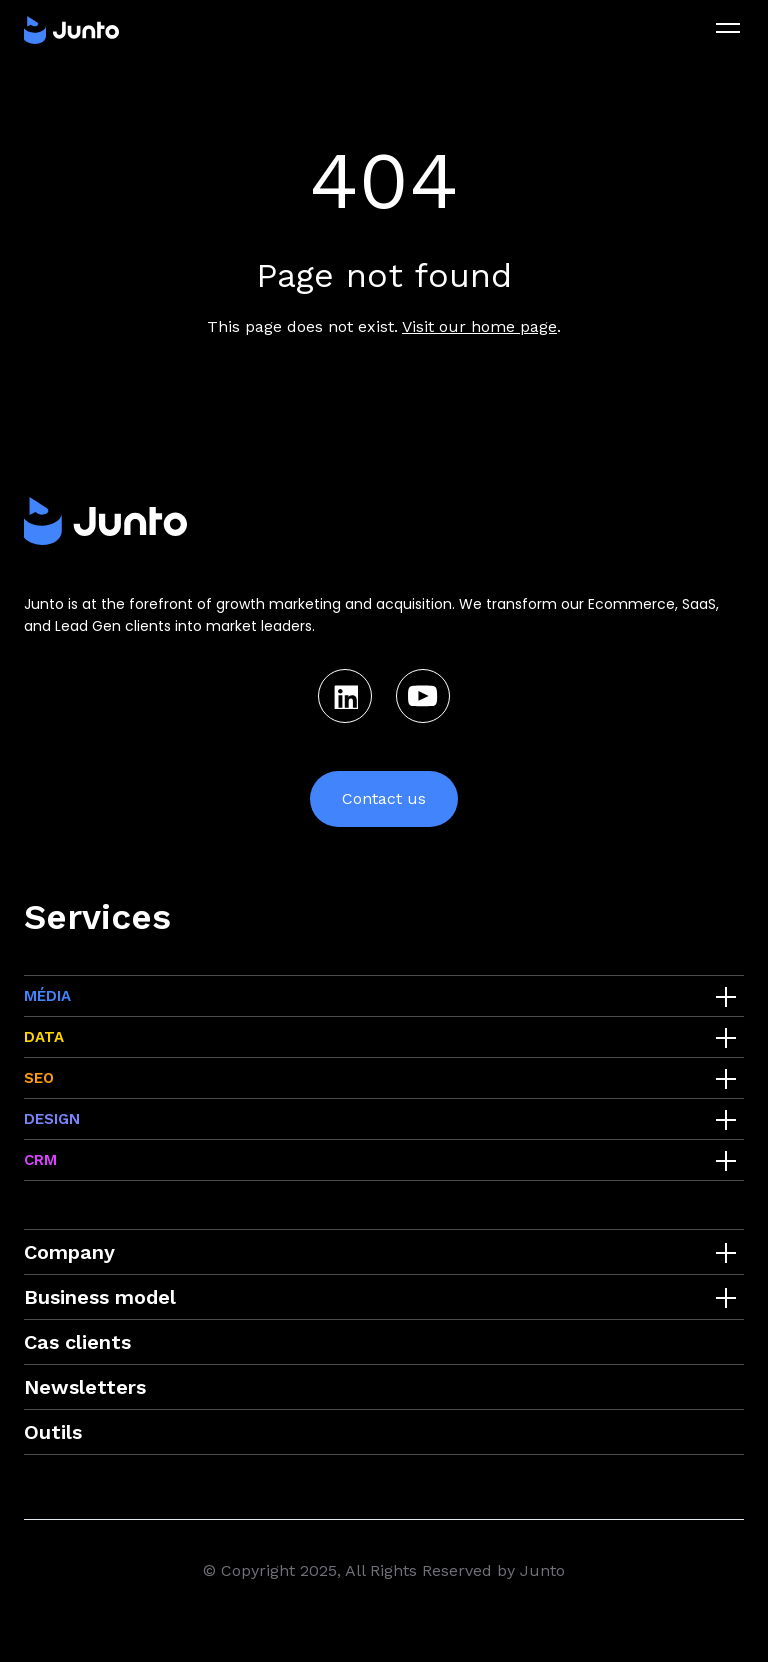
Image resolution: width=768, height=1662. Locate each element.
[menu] (728, 28)
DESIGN (52, 1119)
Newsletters (85, 1387)
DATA (44, 1037)
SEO (39, 1078)
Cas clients (77, 1342)
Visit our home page (479, 326)
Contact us (384, 798)
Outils (53, 1432)
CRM (40, 1160)
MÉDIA (47, 996)
